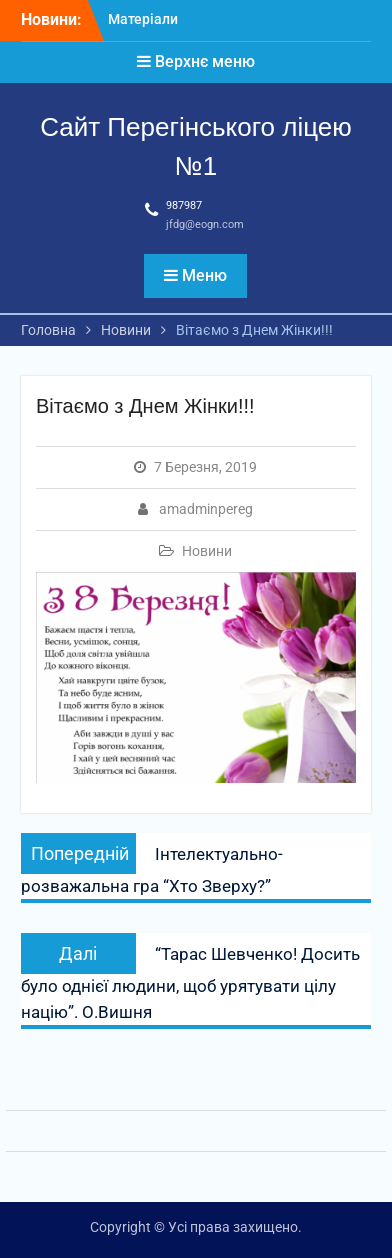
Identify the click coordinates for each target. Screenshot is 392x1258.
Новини (207, 551)
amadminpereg (206, 509)
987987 (184, 205)
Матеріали (143, 19)
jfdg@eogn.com (205, 224)
